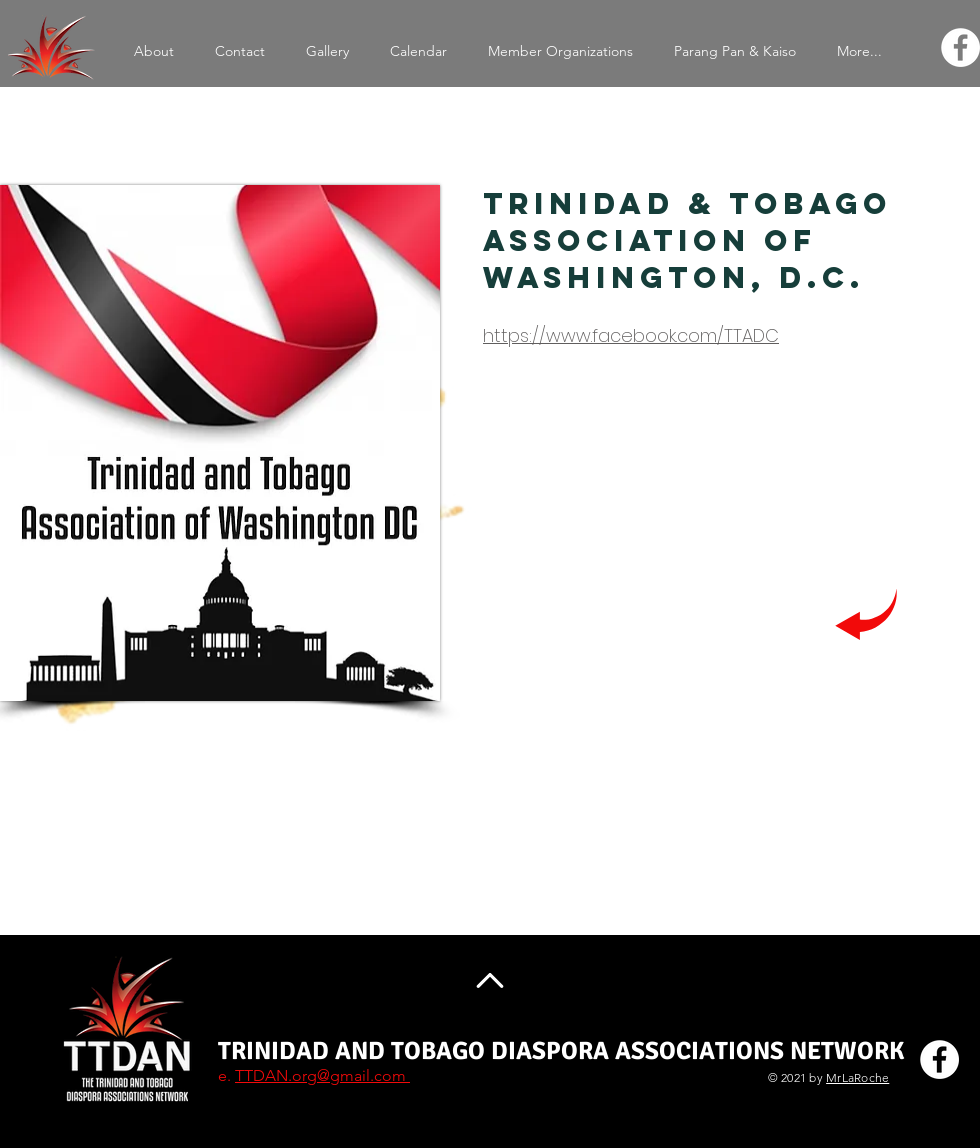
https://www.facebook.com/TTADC (631, 335)
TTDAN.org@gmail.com (322, 1075)
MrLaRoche (857, 1077)
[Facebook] (960, 47)
